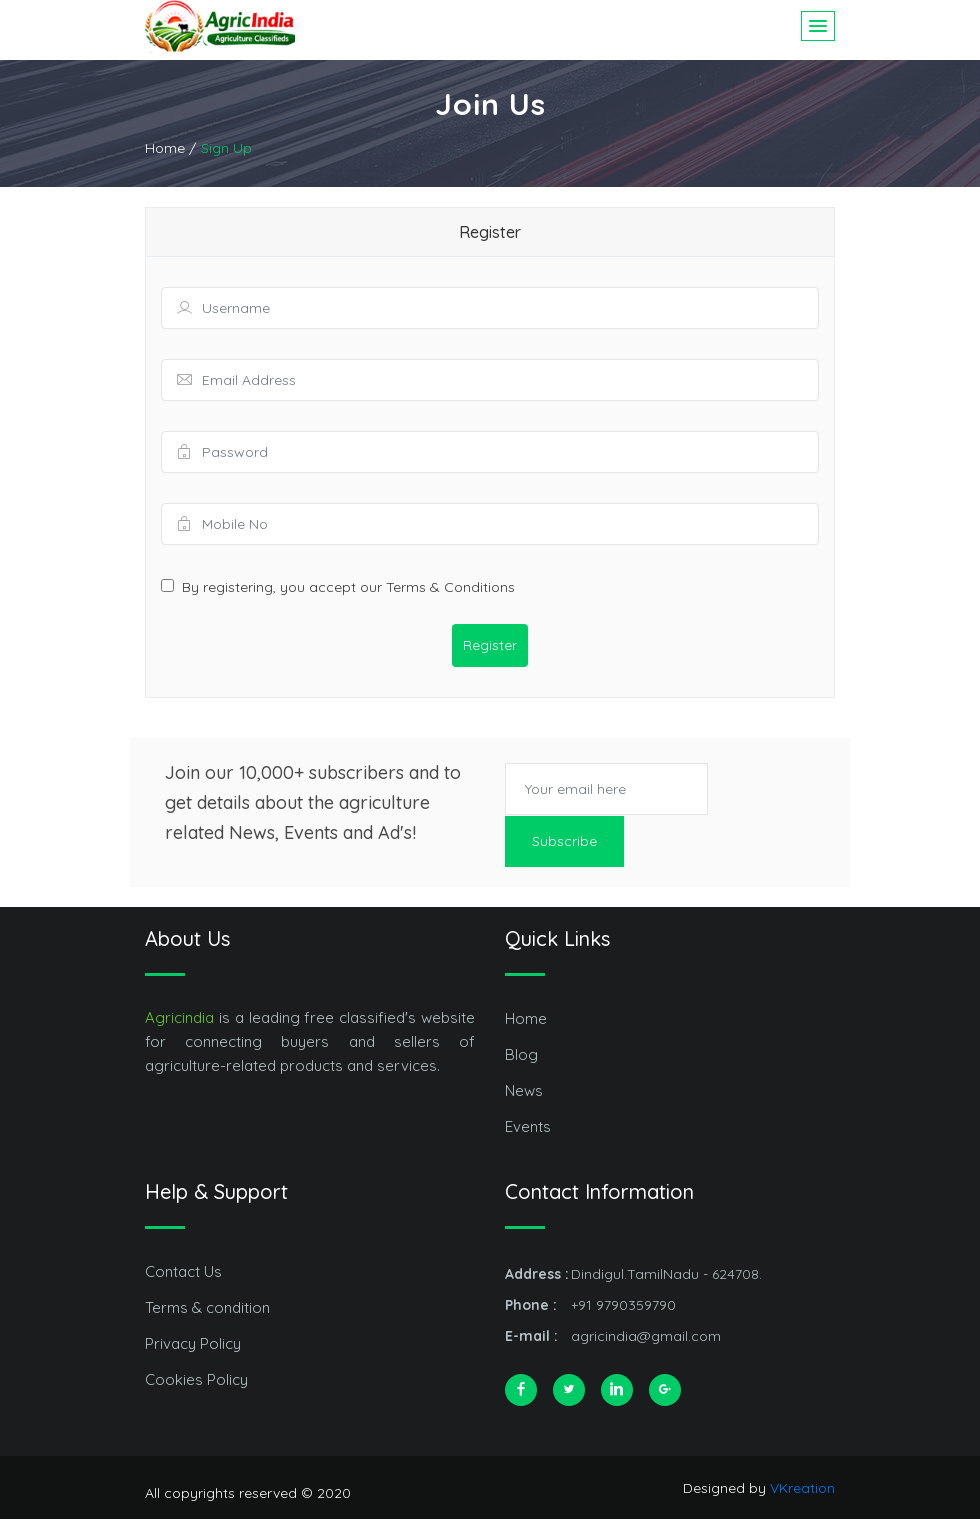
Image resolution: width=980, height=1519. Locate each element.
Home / (170, 148)
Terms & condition (207, 1306)
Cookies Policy (196, 1378)
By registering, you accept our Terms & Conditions (348, 587)
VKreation (802, 1487)
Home (526, 1017)
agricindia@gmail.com (646, 1335)
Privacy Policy (193, 1342)
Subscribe (564, 840)
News (524, 1089)
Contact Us (183, 1270)
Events (528, 1125)
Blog (521, 1053)
